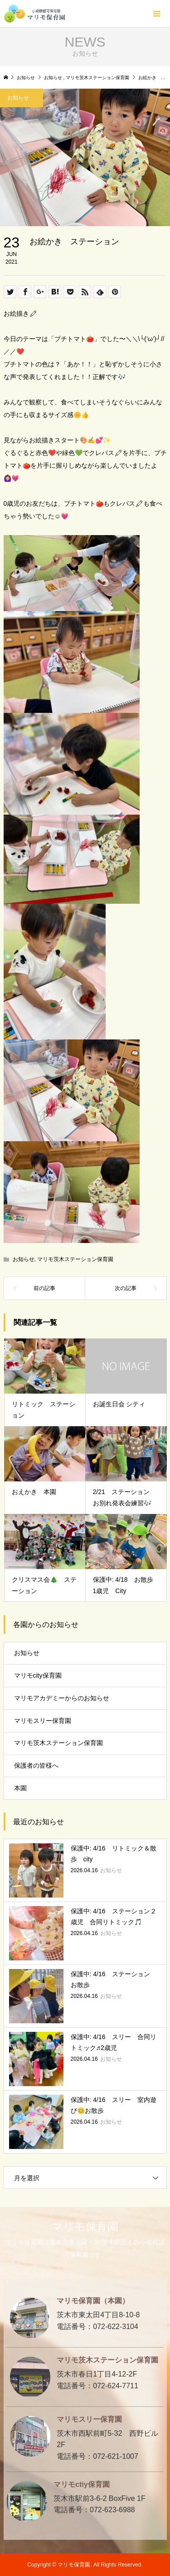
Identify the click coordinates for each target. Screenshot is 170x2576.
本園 (20, 1788)
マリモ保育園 (85, 2226)
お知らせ (23, 1259)
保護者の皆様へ (36, 1765)
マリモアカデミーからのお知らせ (61, 1698)
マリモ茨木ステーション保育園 (75, 1259)
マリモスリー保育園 (42, 1720)
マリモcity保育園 (38, 1675)
